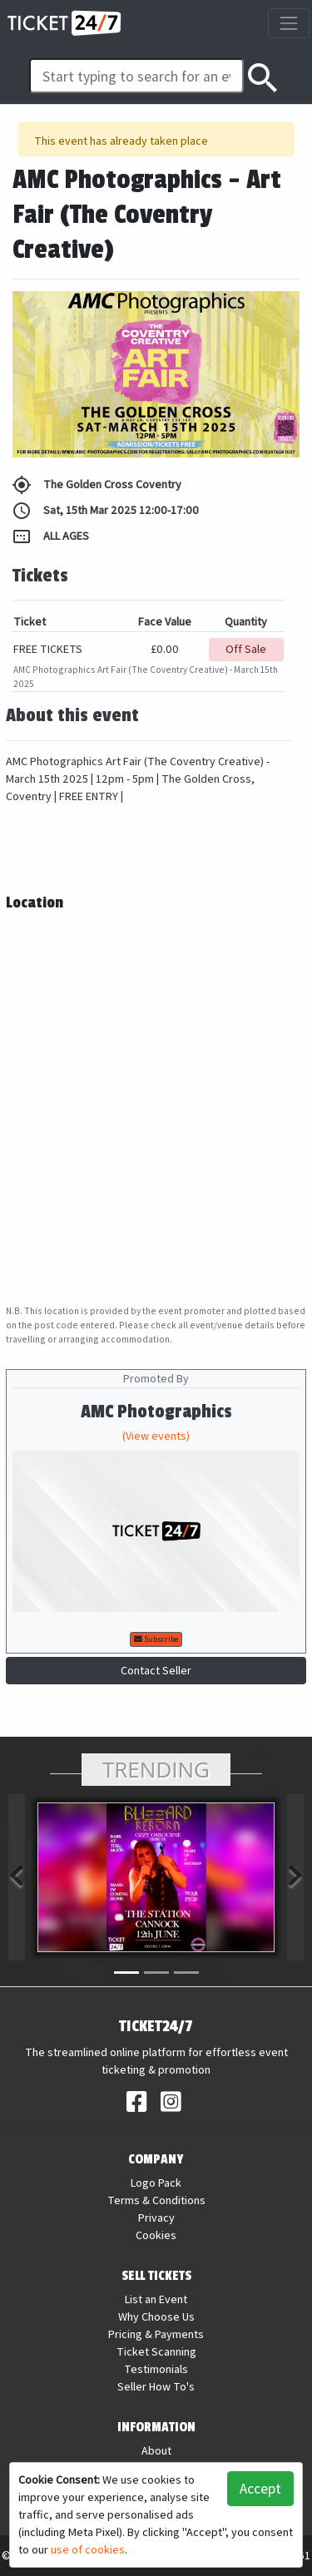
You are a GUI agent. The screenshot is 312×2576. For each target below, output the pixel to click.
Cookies (156, 2234)
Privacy (156, 2217)
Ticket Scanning (156, 2351)
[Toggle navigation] (288, 22)
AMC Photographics (156, 1412)
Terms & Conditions (156, 2200)
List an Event (156, 2299)
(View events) (156, 1435)
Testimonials (156, 2368)
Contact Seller (156, 1670)
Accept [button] (260, 2488)
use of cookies (88, 2549)
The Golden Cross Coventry (96, 485)
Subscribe (156, 1639)
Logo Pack (156, 2182)
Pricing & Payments (156, 2333)
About (156, 2450)
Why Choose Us (156, 2316)
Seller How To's (156, 2386)
